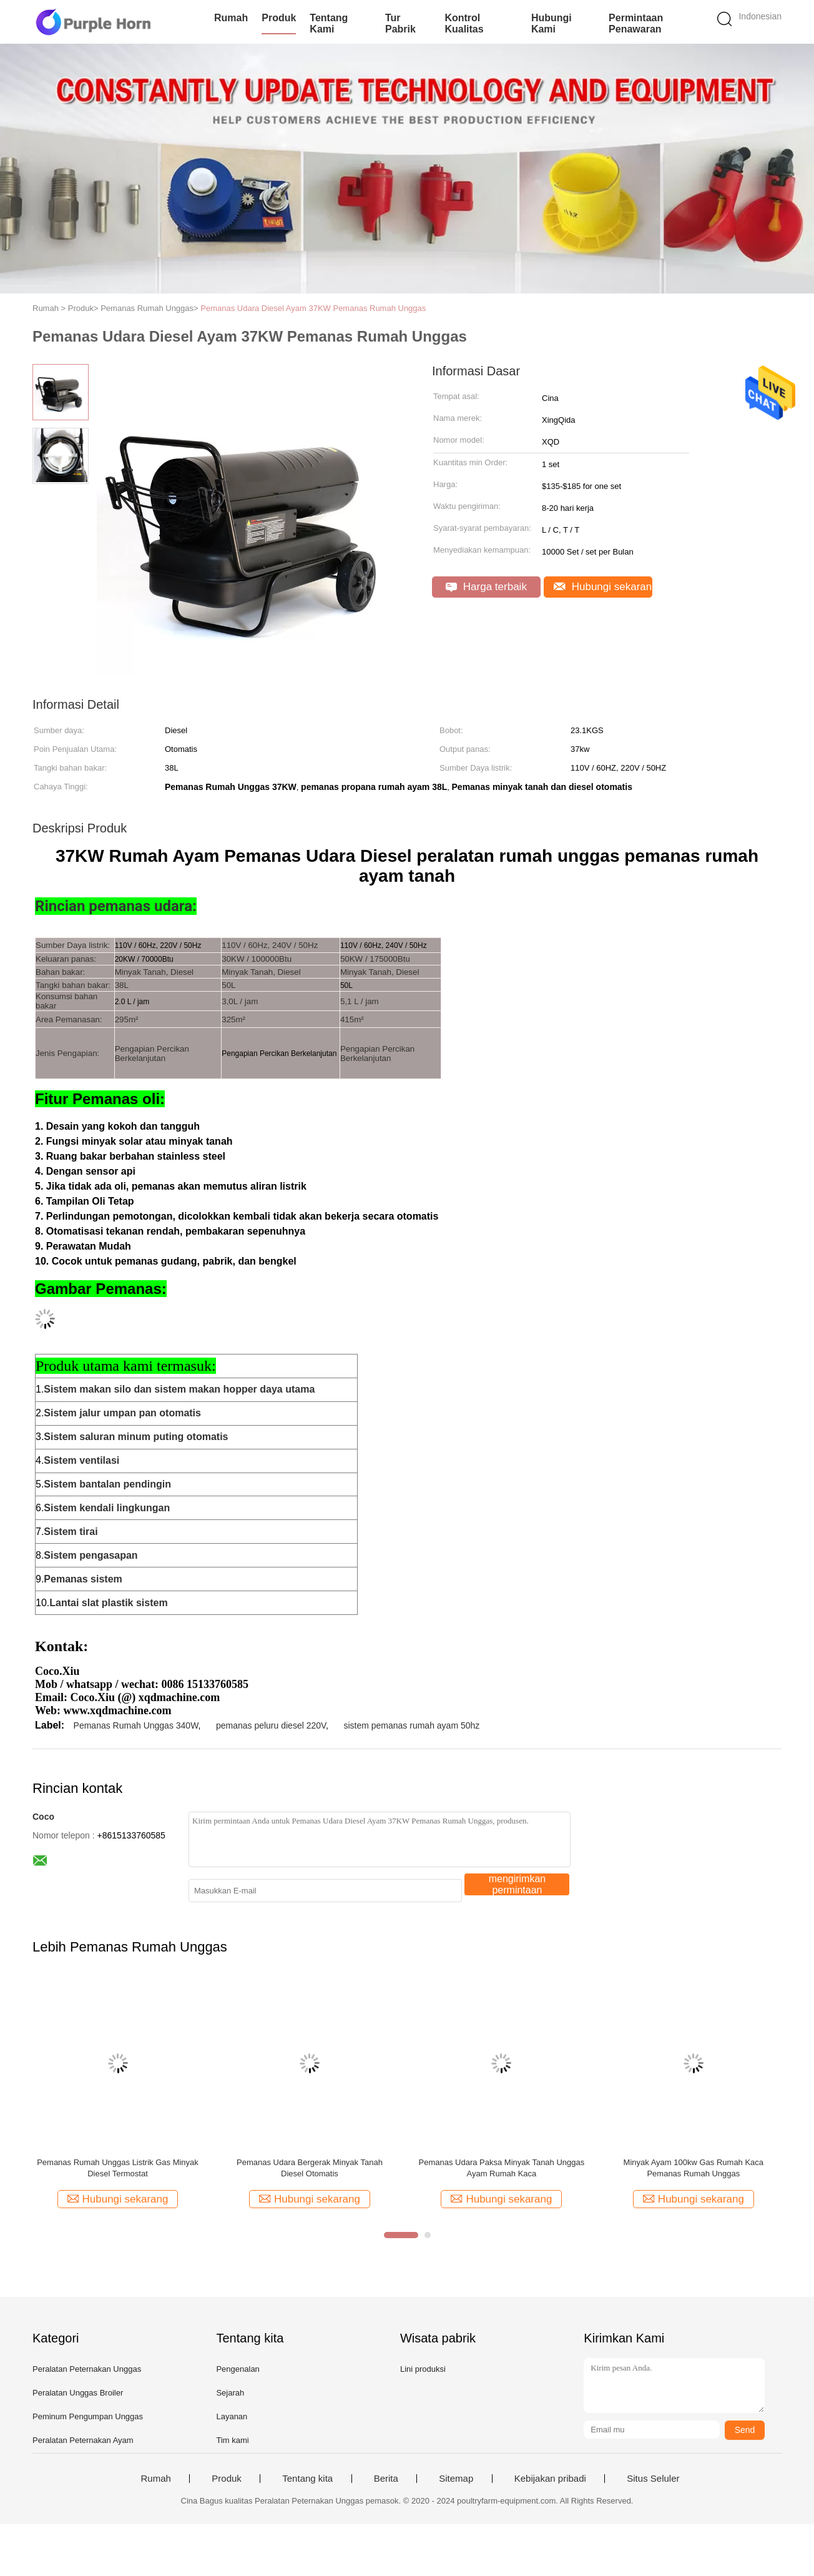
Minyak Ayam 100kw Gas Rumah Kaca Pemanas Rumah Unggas (693, 2168)
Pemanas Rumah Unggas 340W (136, 1725)
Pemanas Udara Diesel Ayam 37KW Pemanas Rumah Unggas (313, 308)
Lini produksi (423, 2369)
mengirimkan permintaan (517, 1884)
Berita (386, 2478)
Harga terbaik (486, 587)
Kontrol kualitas (463, 23)
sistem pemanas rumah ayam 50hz (411, 1725)
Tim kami (232, 2440)
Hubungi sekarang (603, 587)
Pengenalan (237, 2369)
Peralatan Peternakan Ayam (83, 2440)
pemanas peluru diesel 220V (271, 1725)
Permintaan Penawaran (636, 23)
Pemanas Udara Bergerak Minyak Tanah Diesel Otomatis (310, 2168)
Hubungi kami (551, 23)
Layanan (231, 2416)
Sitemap (456, 2478)
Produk (279, 17)
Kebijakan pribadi (550, 2478)
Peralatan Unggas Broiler (77, 2392)
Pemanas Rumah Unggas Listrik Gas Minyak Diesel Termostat (118, 2168)
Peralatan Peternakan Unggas (86, 2369)
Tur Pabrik (400, 23)
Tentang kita (307, 2478)
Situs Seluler (653, 2478)
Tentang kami (329, 23)
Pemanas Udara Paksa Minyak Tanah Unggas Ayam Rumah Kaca (502, 2168)
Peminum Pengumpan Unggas (87, 2416)
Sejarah (230, 2392)
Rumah (231, 17)
